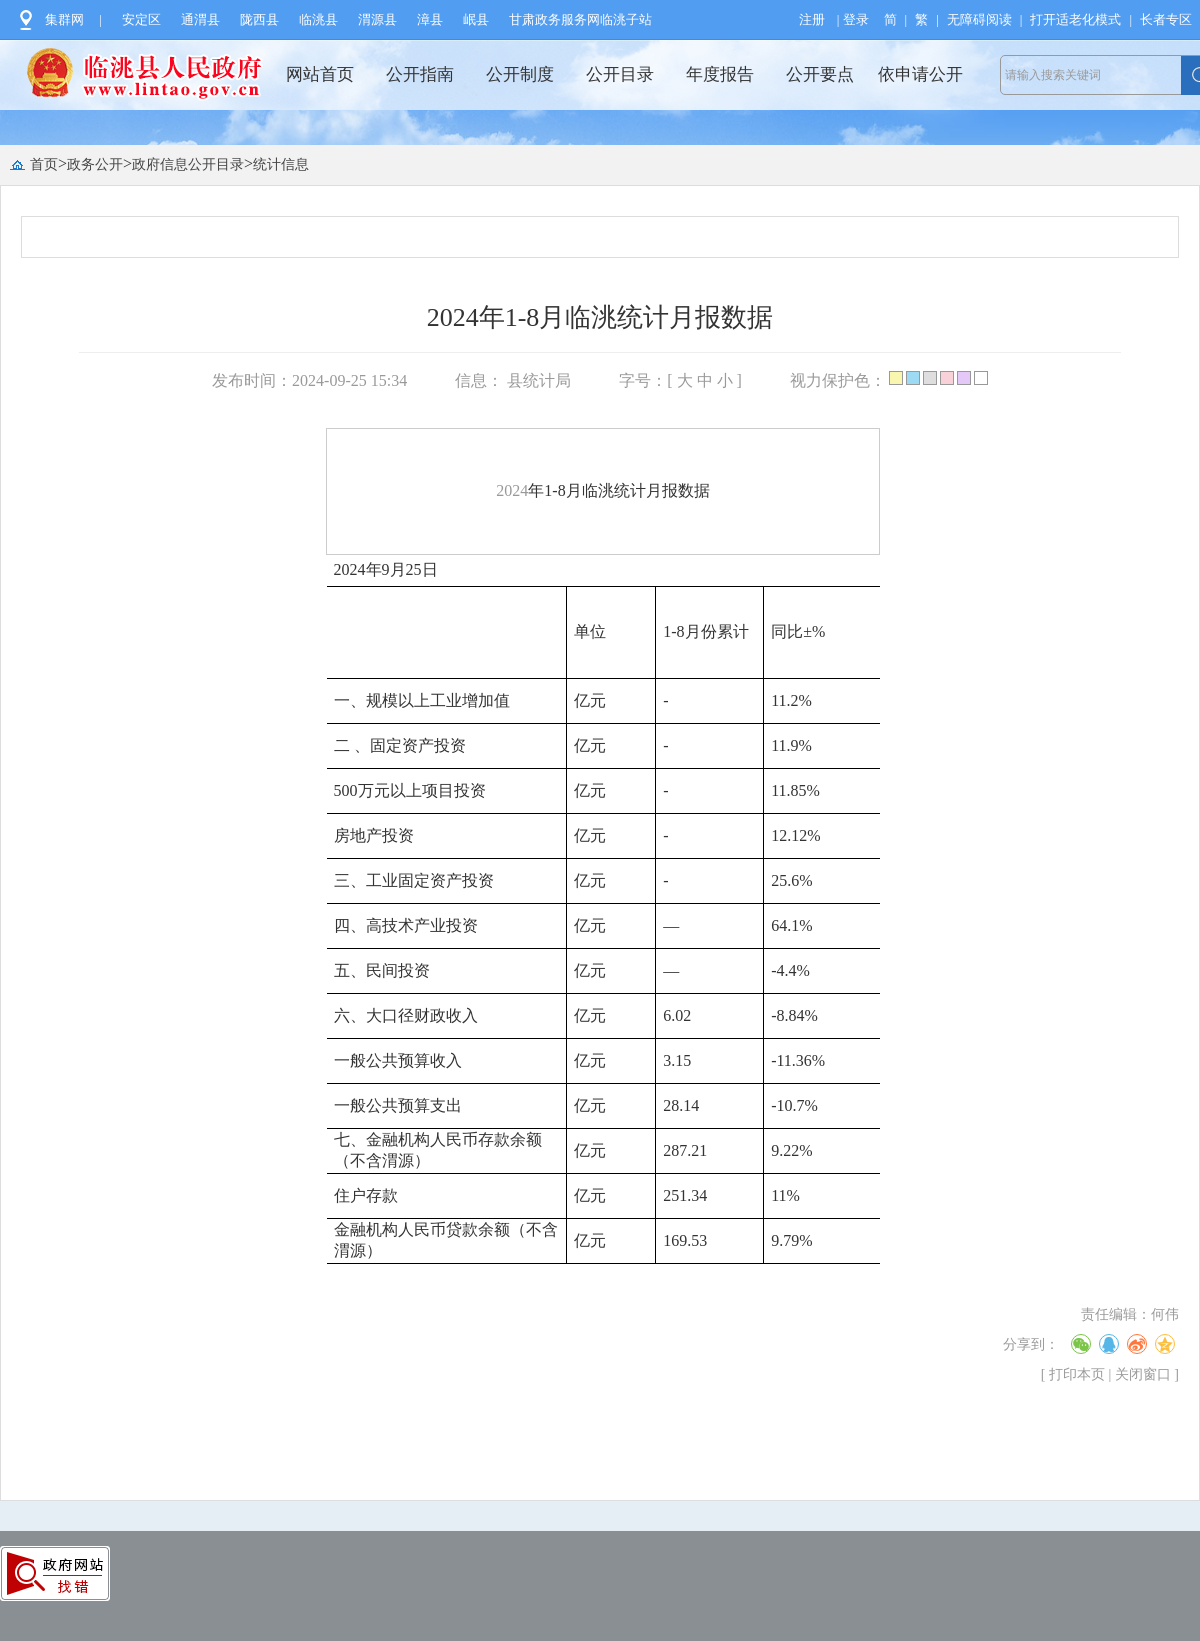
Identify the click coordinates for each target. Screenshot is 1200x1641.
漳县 (430, 19)
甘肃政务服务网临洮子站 (580, 19)
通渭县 (200, 19)
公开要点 (820, 74)
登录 (856, 19)
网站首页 (320, 74)
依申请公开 (920, 74)
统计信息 (281, 164)
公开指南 (420, 74)
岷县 (476, 19)
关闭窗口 (1143, 1374)
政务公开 (95, 164)
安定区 (141, 19)
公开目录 (620, 74)
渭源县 (377, 19)
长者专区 (1166, 19)
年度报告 (720, 74)
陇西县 (259, 19)
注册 (812, 19)
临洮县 (318, 19)
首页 (44, 164)
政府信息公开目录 (188, 164)
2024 (512, 490)
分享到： (1031, 1344)
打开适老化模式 (1075, 19)
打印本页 (1077, 1374)
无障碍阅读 (979, 19)
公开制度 (520, 74)
